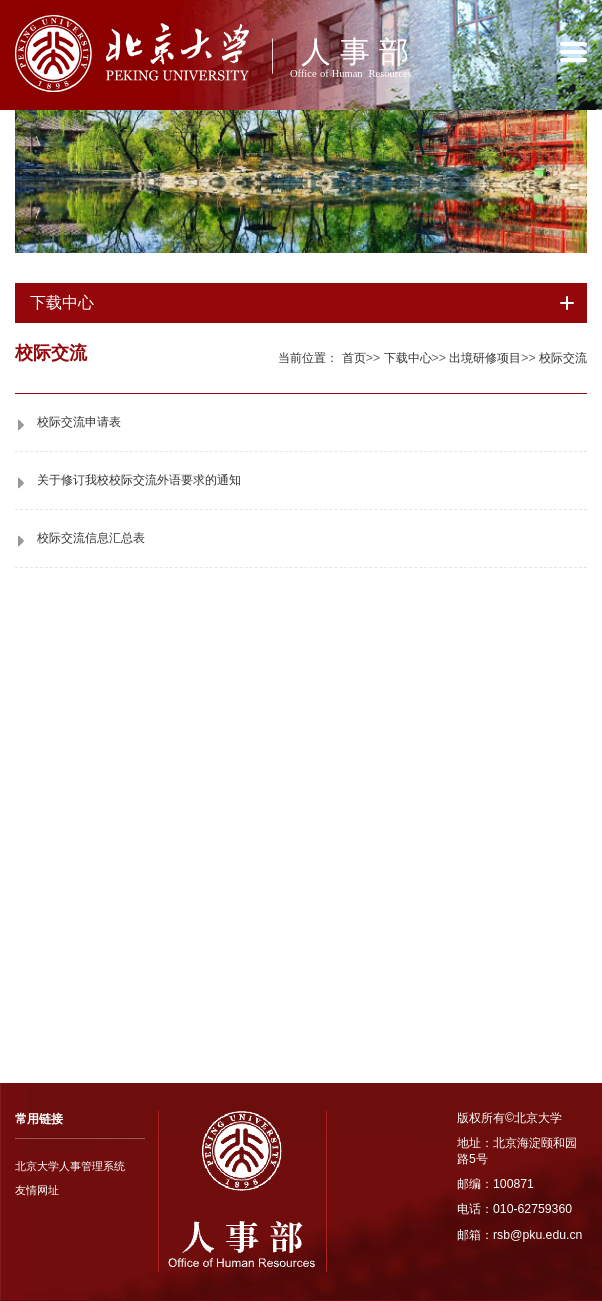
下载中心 (408, 358)
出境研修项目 (485, 358)
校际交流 (563, 358)
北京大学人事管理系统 (70, 1166)
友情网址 (37, 1190)
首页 (354, 358)
